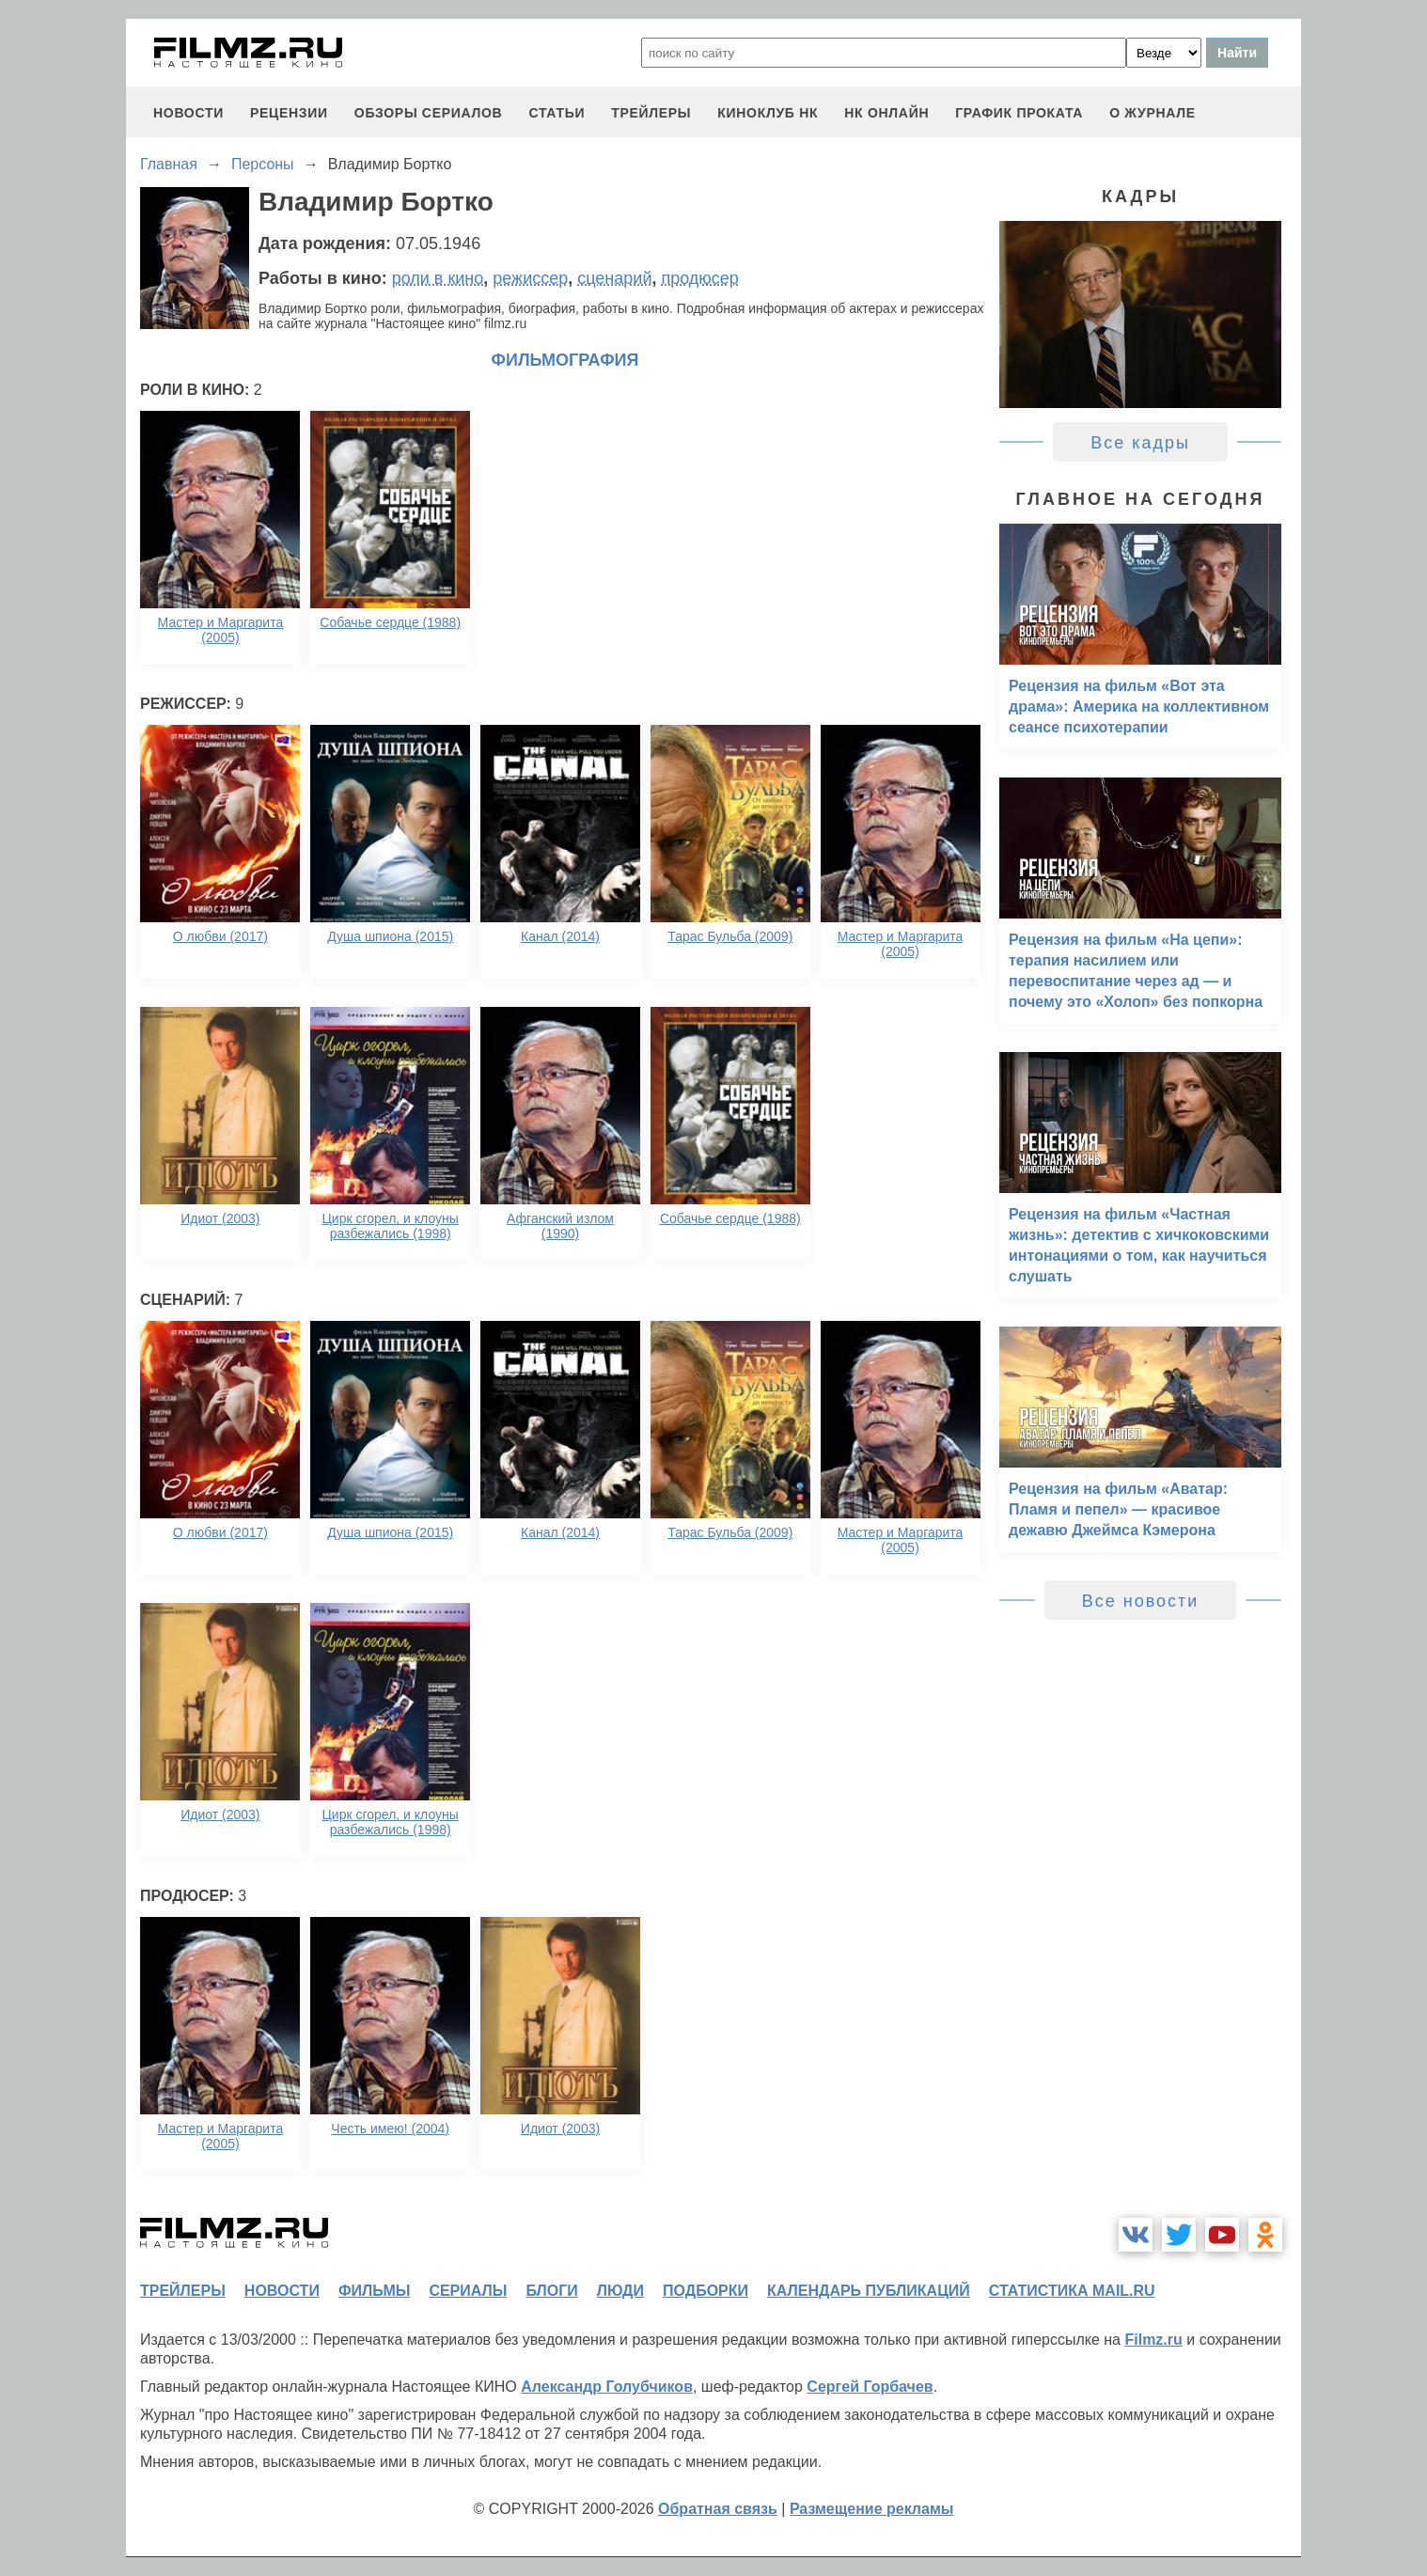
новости (188, 112)
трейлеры (651, 112)
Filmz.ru (1153, 2340)
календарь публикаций (868, 2291)
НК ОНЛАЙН (886, 112)
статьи (556, 112)
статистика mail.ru (1072, 2291)
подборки (705, 2291)
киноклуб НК (767, 112)
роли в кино (438, 278)
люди (620, 2291)
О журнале (1152, 112)
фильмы (374, 2291)
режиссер (530, 278)
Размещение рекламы (872, 2509)
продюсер (699, 278)
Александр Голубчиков (607, 2387)
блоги (551, 2291)
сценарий (614, 278)
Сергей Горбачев (870, 2387)
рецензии (289, 112)
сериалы (468, 2291)
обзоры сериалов (428, 112)
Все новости (1141, 1601)
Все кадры (1140, 442)
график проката (1019, 112)
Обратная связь (717, 2509)
